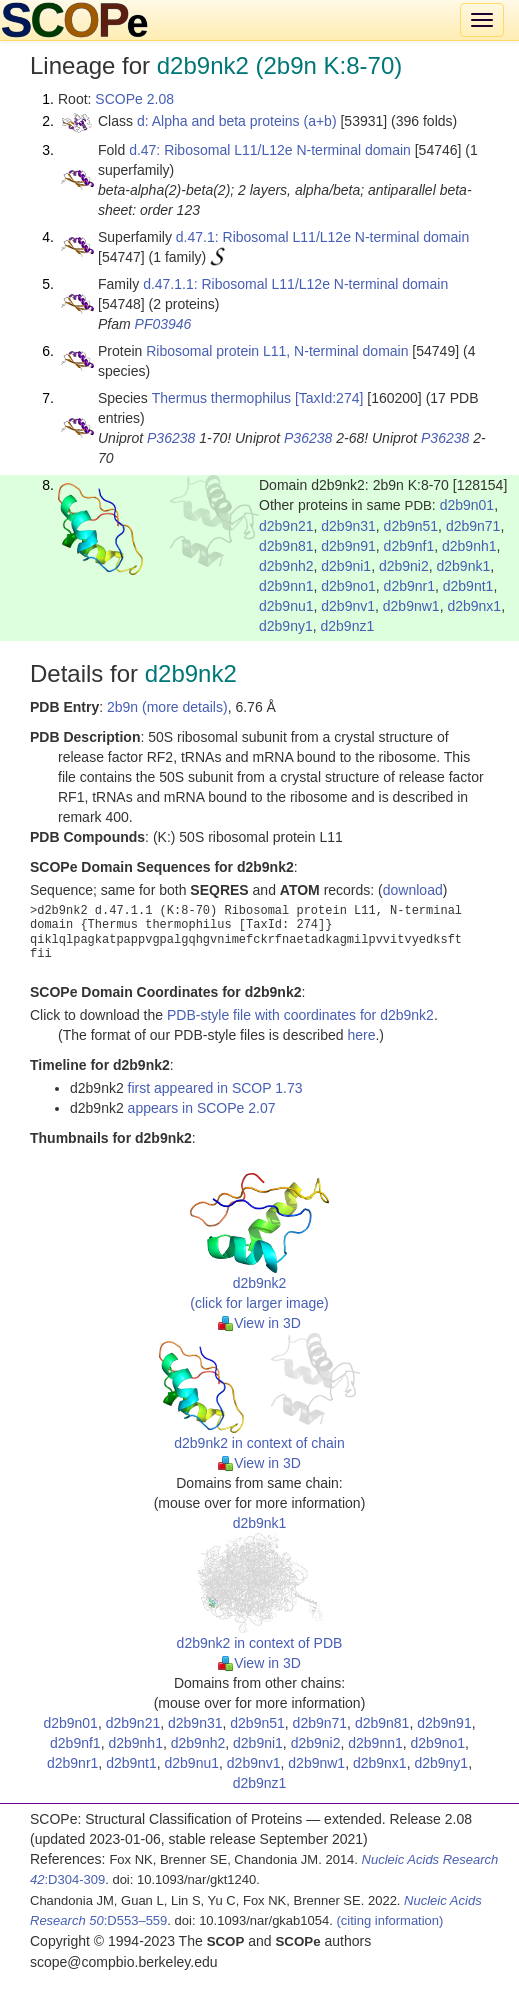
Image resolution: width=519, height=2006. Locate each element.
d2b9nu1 (286, 606)
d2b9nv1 (348, 606)
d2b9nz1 (348, 626)
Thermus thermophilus (221, 398)
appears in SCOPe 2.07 (202, 1108)
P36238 (171, 438)
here (361, 1035)
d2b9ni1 (346, 566)
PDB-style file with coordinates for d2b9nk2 (300, 1015)
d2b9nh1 (469, 546)
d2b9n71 (473, 526)
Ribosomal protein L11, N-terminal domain (277, 351)
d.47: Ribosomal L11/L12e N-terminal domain (270, 150)
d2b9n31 (348, 526)
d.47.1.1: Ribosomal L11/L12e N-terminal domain (295, 284)
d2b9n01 (467, 505)
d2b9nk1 (464, 566)
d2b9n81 (286, 546)
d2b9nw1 (411, 606)
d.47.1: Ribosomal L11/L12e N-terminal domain (322, 237)
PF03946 (163, 324)
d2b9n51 (411, 526)
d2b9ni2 (404, 566)
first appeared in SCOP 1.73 (215, 1088)
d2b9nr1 (409, 586)
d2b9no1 (348, 586)
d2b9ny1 (286, 626)
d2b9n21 (286, 526)
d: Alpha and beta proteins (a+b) (237, 121)
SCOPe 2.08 (134, 99)
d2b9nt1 (468, 586)
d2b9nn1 (286, 586)
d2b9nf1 (409, 546)
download (413, 890)
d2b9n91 (348, 546)
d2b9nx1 (474, 606)
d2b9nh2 (286, 566)
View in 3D (259, 1323)
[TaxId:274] (329, 398)
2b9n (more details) (167, 707)
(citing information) (389, 1920)
